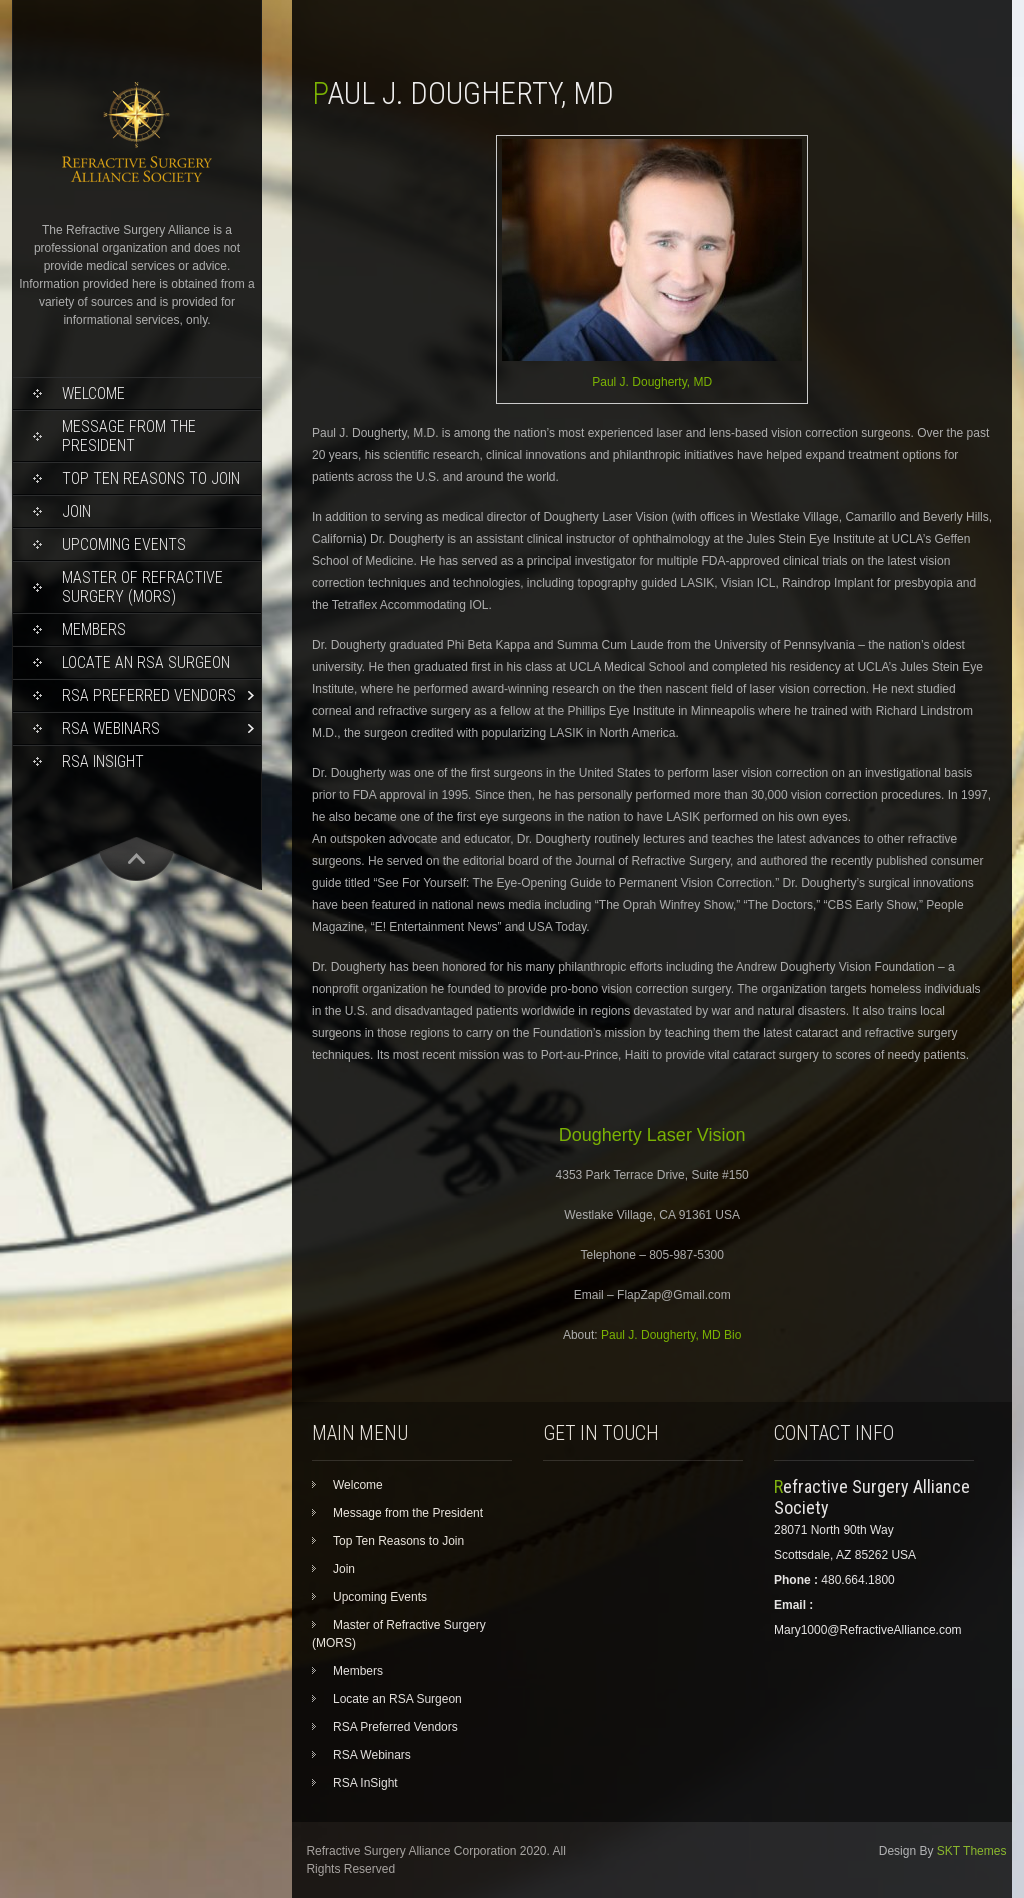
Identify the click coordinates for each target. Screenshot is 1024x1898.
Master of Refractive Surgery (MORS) (142, 587)
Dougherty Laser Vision (652, 1135)
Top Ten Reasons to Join (151, 478)
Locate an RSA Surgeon (146, 662)
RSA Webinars (111, 728)
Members (94, 629)
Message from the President (129, 436)
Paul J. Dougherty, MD (652, 382)
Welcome (93, 393)
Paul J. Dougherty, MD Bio (671, 1335)
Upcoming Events (124, 544)
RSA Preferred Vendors (149, 695)
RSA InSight (103, 761)
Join (76, 511)
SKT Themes (972, 1851)
